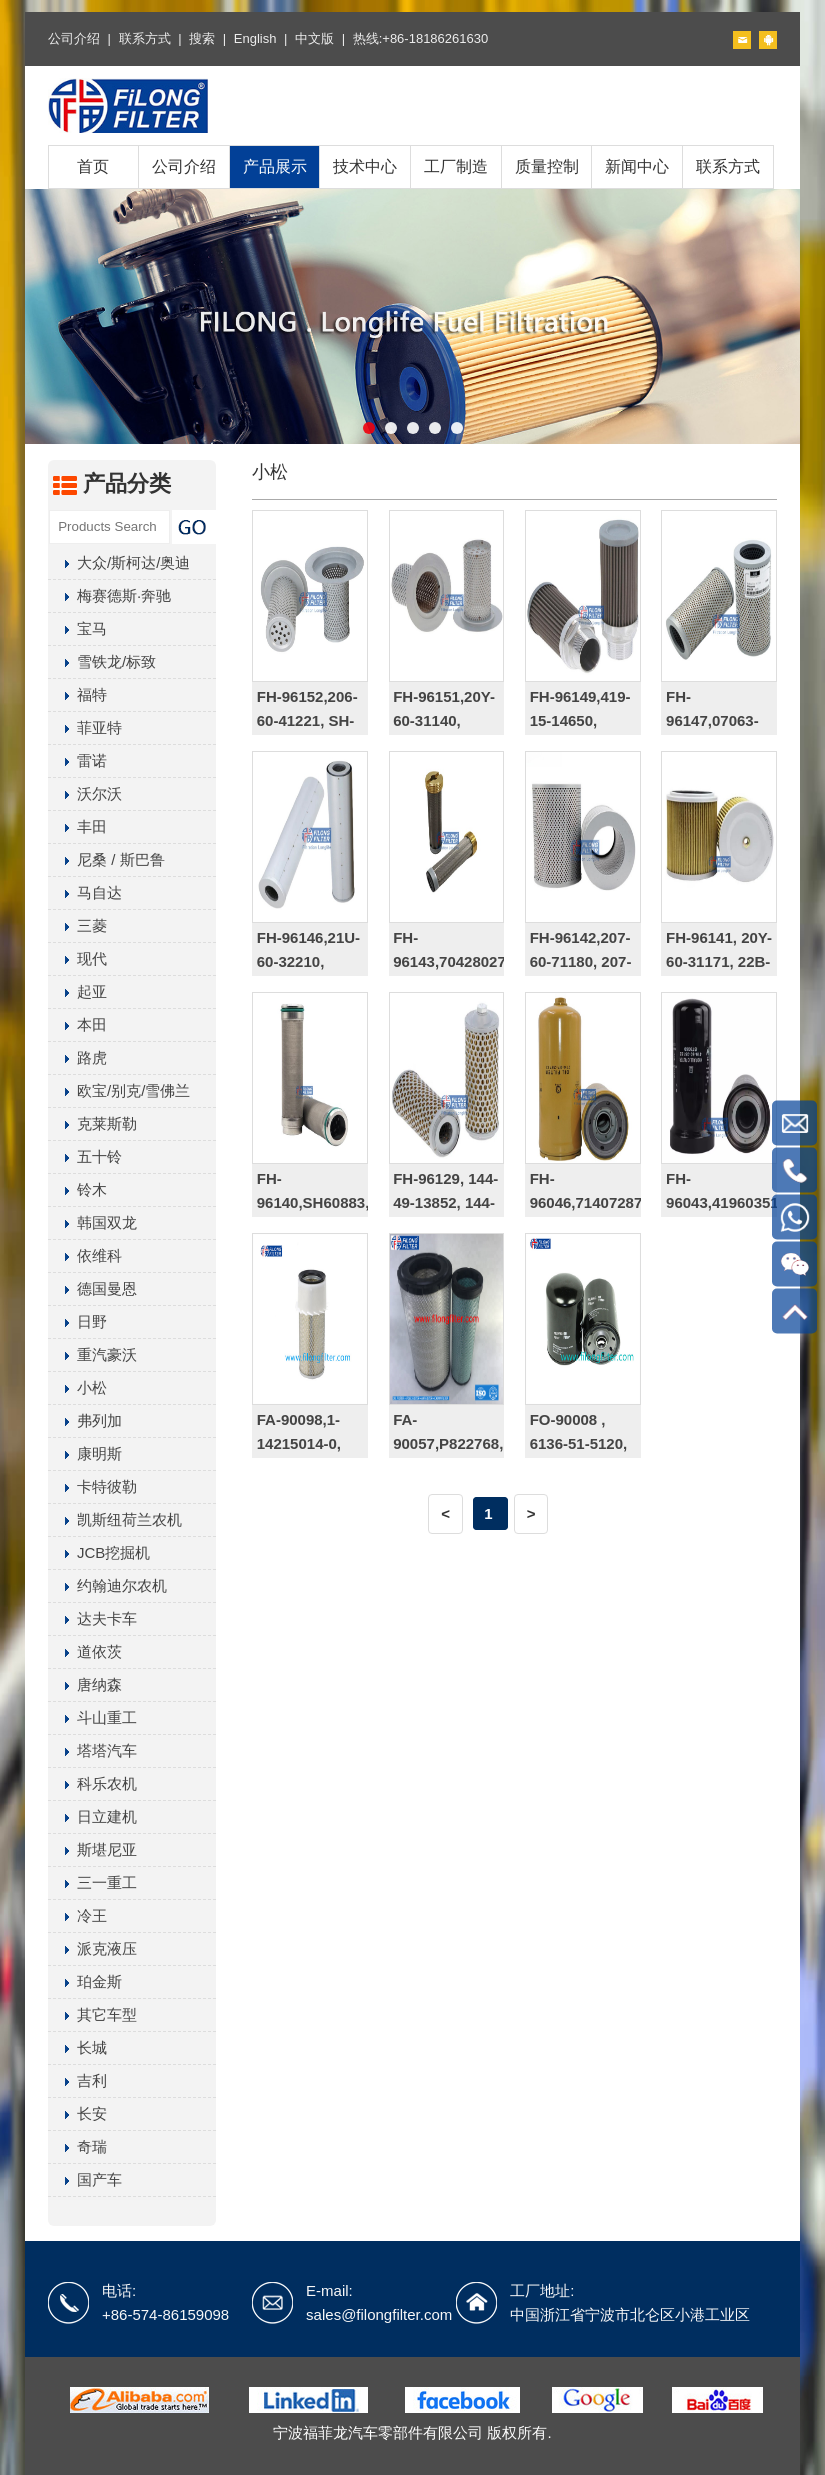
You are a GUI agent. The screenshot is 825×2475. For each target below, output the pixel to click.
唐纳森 (85, 1684)
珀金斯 (85, 1981)
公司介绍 (74, 38)
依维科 (85, 1255)
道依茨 (85, 1651)
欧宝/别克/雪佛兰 (119, 1090)
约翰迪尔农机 (107, 1585)
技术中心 (365, 166)
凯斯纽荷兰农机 (115, 1519)
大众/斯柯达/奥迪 (119, 562)
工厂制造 (456, 166)
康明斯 (85, 1453)
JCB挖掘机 (99, 1552)
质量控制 (547, 166)
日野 (77, 1321)
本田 (77, 1024)
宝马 (77, 628)
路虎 (77, 1057)
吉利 (77, 2080)
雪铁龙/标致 (102, 661)
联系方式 (145, 38)
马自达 (85, 892)
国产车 (85, 2179)
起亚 (77, 991)
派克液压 (92, 1948)
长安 (77, 2113)
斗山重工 (92, 1717)
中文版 (314, 38)
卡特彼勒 (92, 1486)
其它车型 (92, 2014)
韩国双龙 (92, 1222)
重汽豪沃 (92, 1354)
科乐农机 (92, 1783)
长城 (77, 2047)
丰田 (77, 826)
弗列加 (85, 1420)
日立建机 (92, 1816)
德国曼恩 (92, 1288)
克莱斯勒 (92, 1123)
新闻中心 (637, 166)
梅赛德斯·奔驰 (109, 595)
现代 (77, 958)
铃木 (77, 1189)
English (255, 38)
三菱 (77, 925)
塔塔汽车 (92, 1750)
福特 (77, 694)
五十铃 (85, 1156)
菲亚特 (85, 727)
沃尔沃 (85, 793)
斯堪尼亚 (92, 1849)
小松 (77, 1387)
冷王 (77, 1915)
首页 (93, 166)
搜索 (202, 38)
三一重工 (92, 1882)
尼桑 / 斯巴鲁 (106, 859)
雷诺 (77, 760)
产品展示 (275, 166)
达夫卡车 (92, 1618)
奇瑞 (77, 2146)
